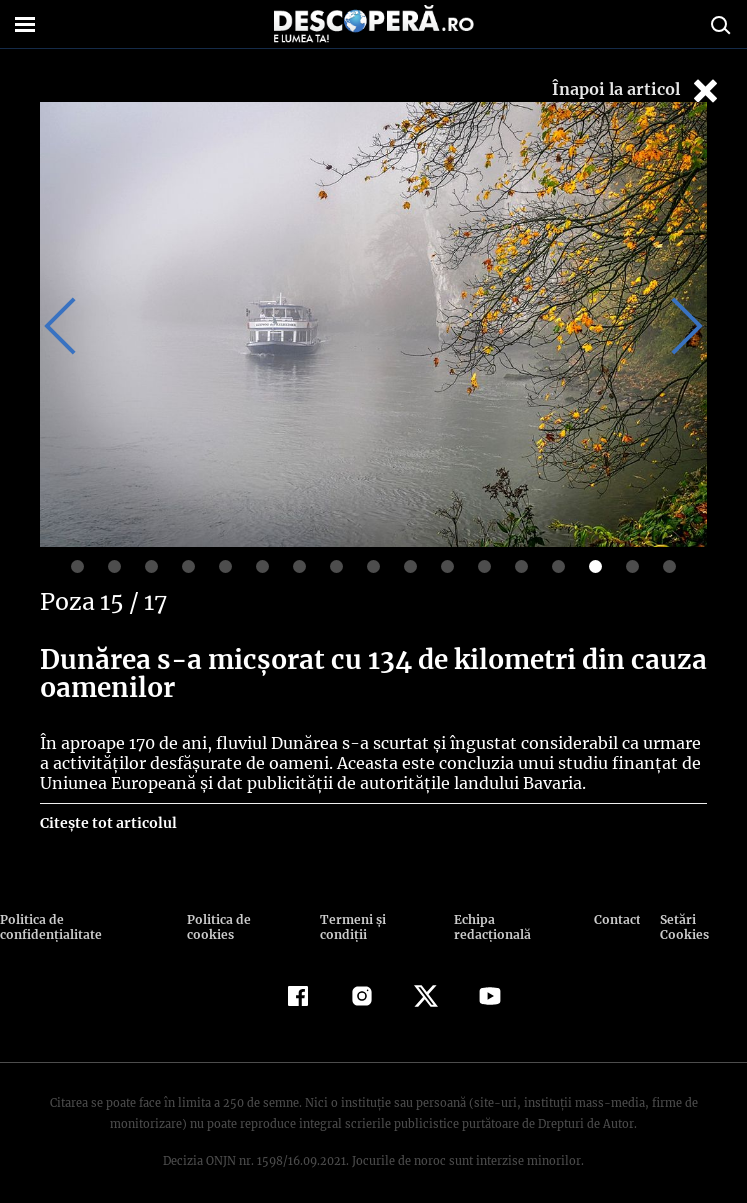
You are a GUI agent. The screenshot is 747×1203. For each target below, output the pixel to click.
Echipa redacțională (510, 919)
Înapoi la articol (637, 90)
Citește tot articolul (107, 823)
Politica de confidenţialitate (90, 919)
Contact (612, 919)
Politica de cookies (245, 919)
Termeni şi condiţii (375, 919)
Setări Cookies (697, 919)
